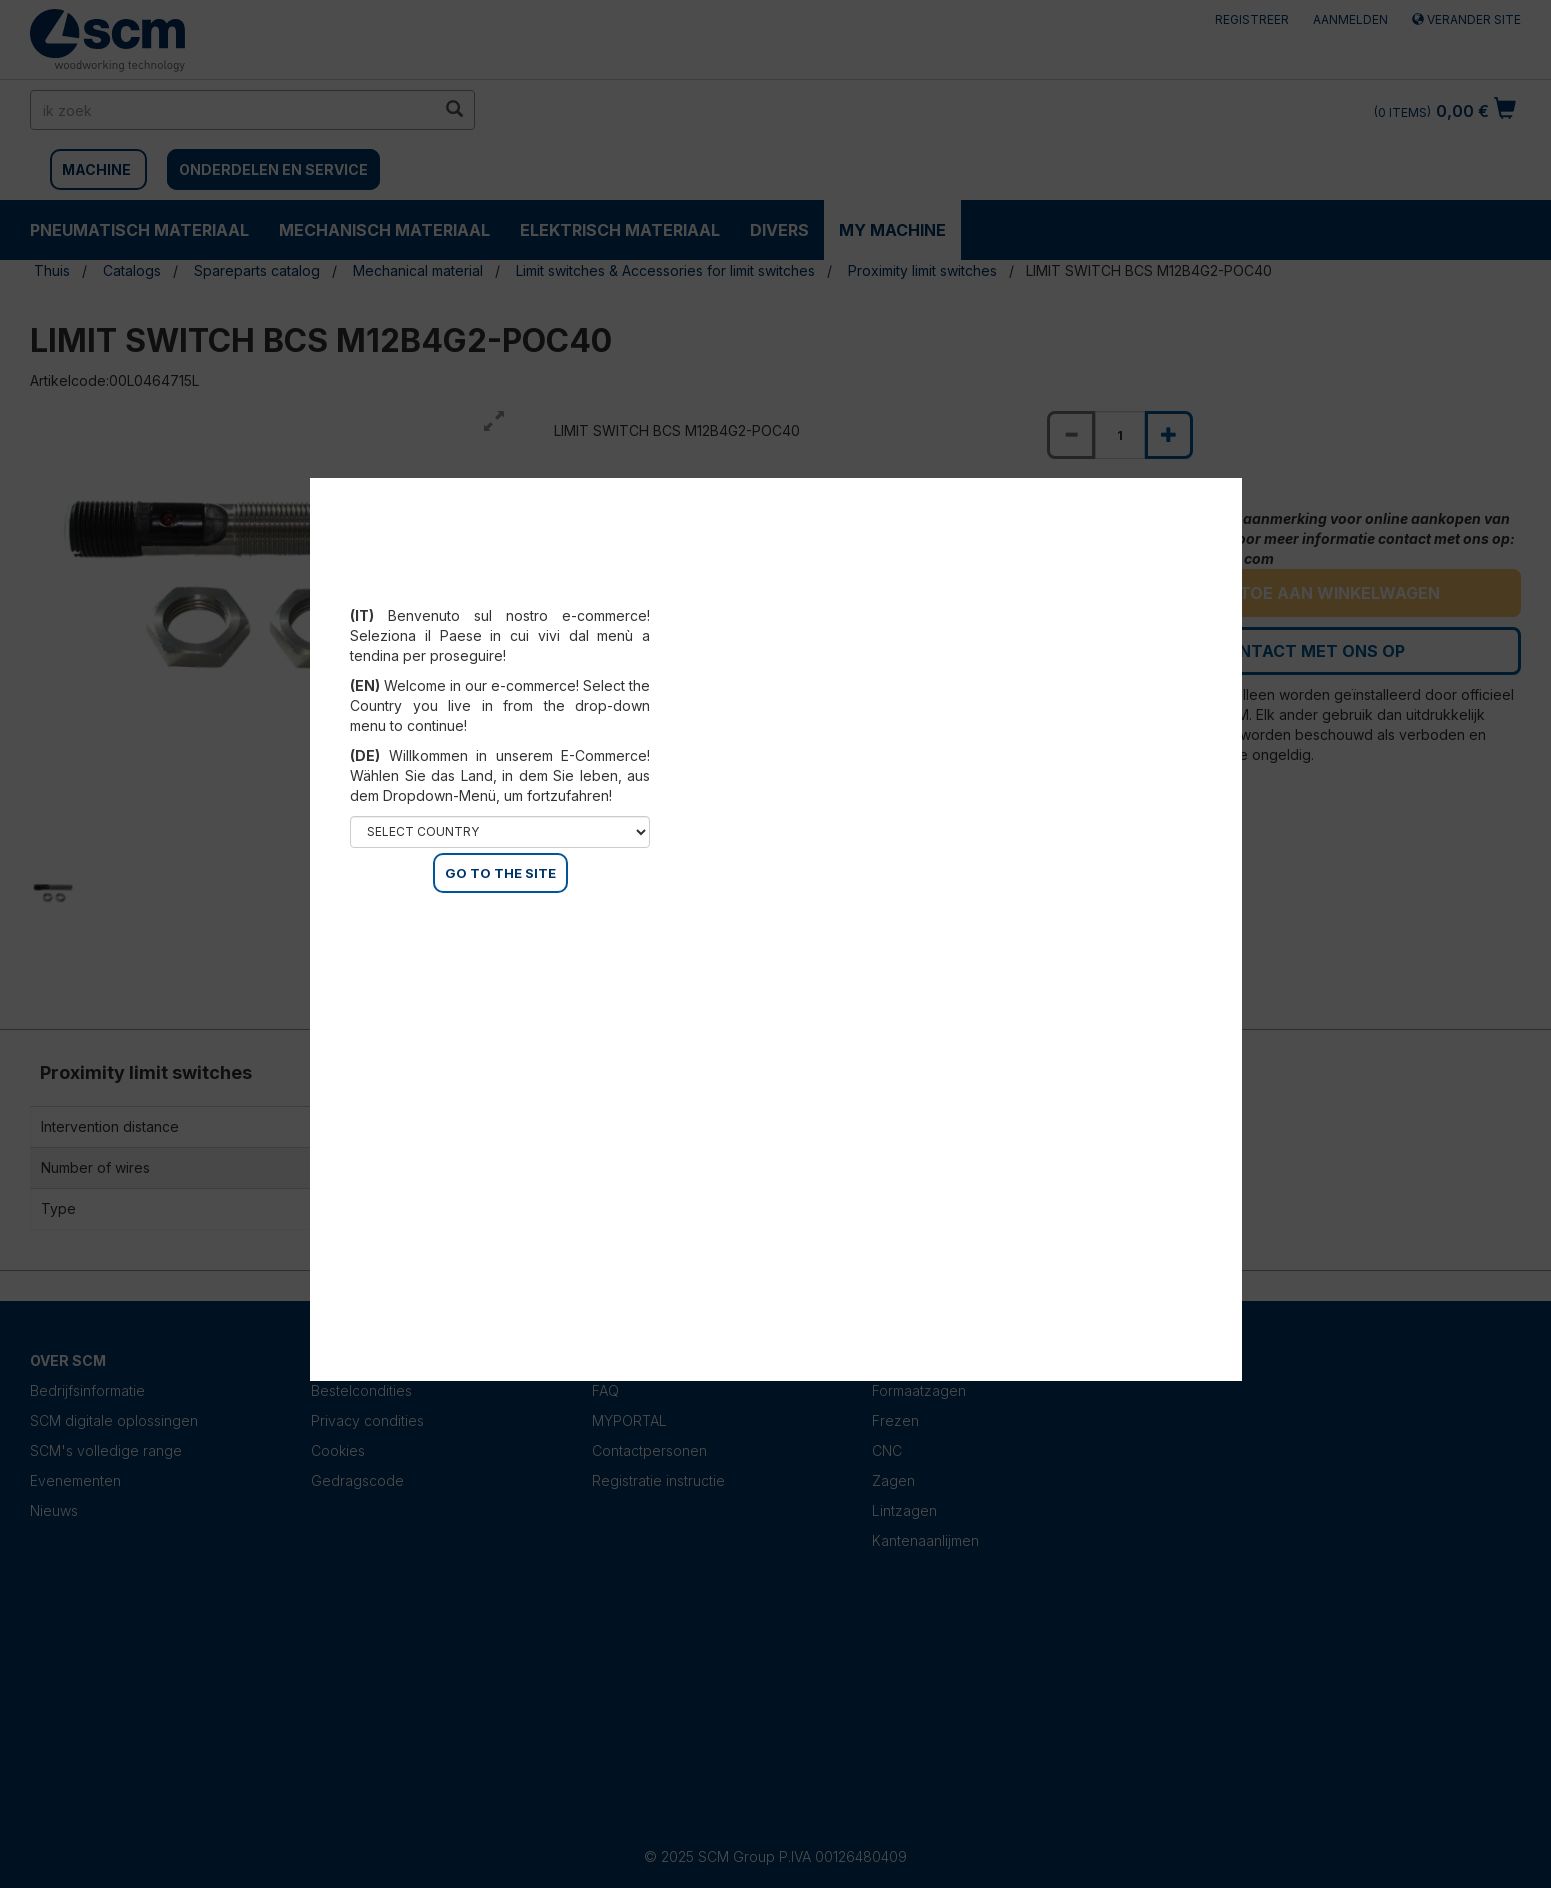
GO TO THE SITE (500, 873)
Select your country (500, 591)
